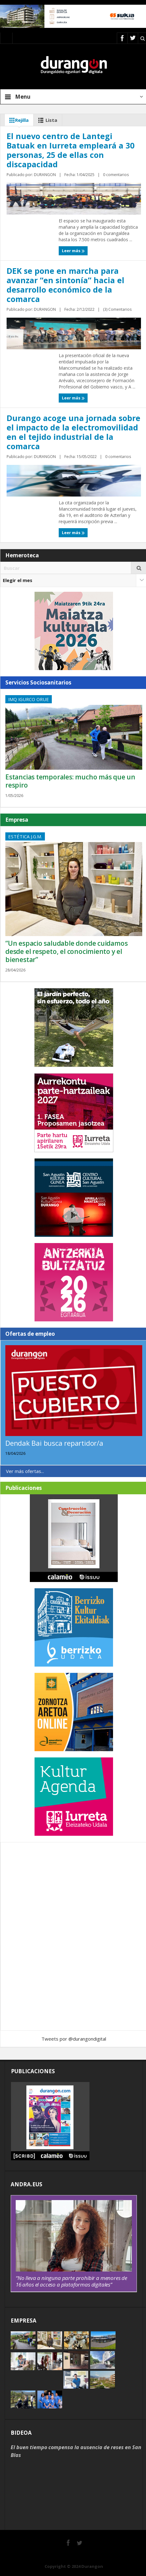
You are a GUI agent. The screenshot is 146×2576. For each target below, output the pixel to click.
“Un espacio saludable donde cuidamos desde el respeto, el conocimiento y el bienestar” (66, 951)
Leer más (73, 250)
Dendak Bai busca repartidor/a (54, 1443)
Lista (46, 120)
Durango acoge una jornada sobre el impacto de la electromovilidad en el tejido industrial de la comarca (73, 432)
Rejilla (18, 120)
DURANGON (45, 174)
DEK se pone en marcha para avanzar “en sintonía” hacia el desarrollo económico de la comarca (65, 285)
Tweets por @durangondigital (73, 2039)
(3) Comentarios (117, 309)
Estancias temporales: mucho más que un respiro (70, 781)
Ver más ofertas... (25, 1471)
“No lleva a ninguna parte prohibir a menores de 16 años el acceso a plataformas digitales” (71, 2281)
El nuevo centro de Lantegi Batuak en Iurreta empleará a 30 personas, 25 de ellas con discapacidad (70, 150)
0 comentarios (116, 174)
